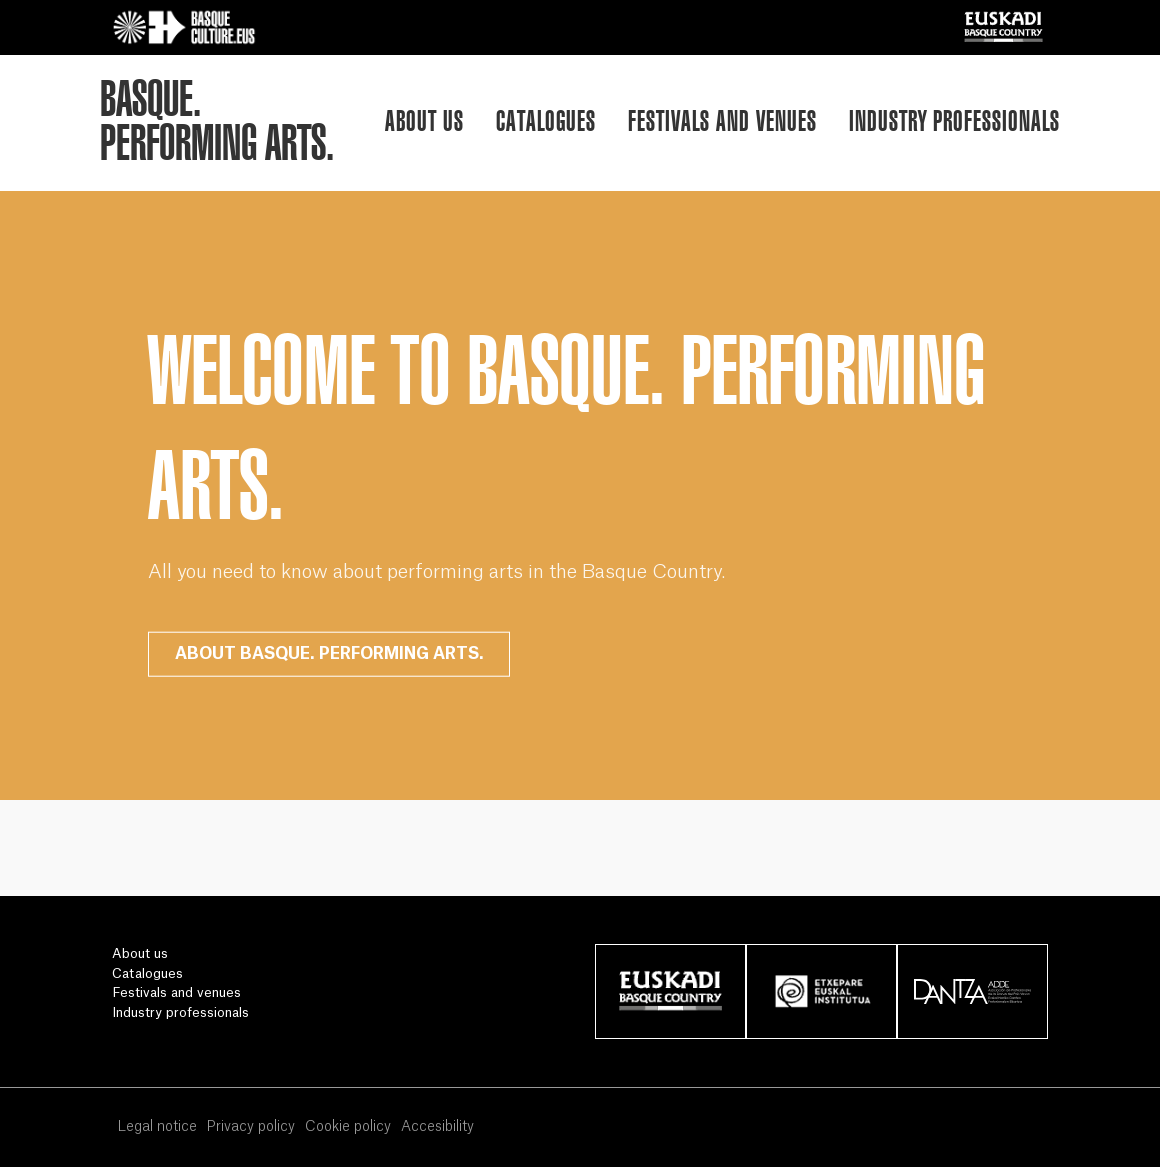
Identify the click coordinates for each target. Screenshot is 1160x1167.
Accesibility (437, 1127)
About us (424, 120)
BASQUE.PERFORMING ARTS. (217, 121)
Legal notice (157, 1127)
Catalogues (546, 120)
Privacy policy (250, 1127)
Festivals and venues (722, 120)
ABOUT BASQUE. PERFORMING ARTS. (329, 654)
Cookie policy (348, 1127)
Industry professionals (954, 120)
